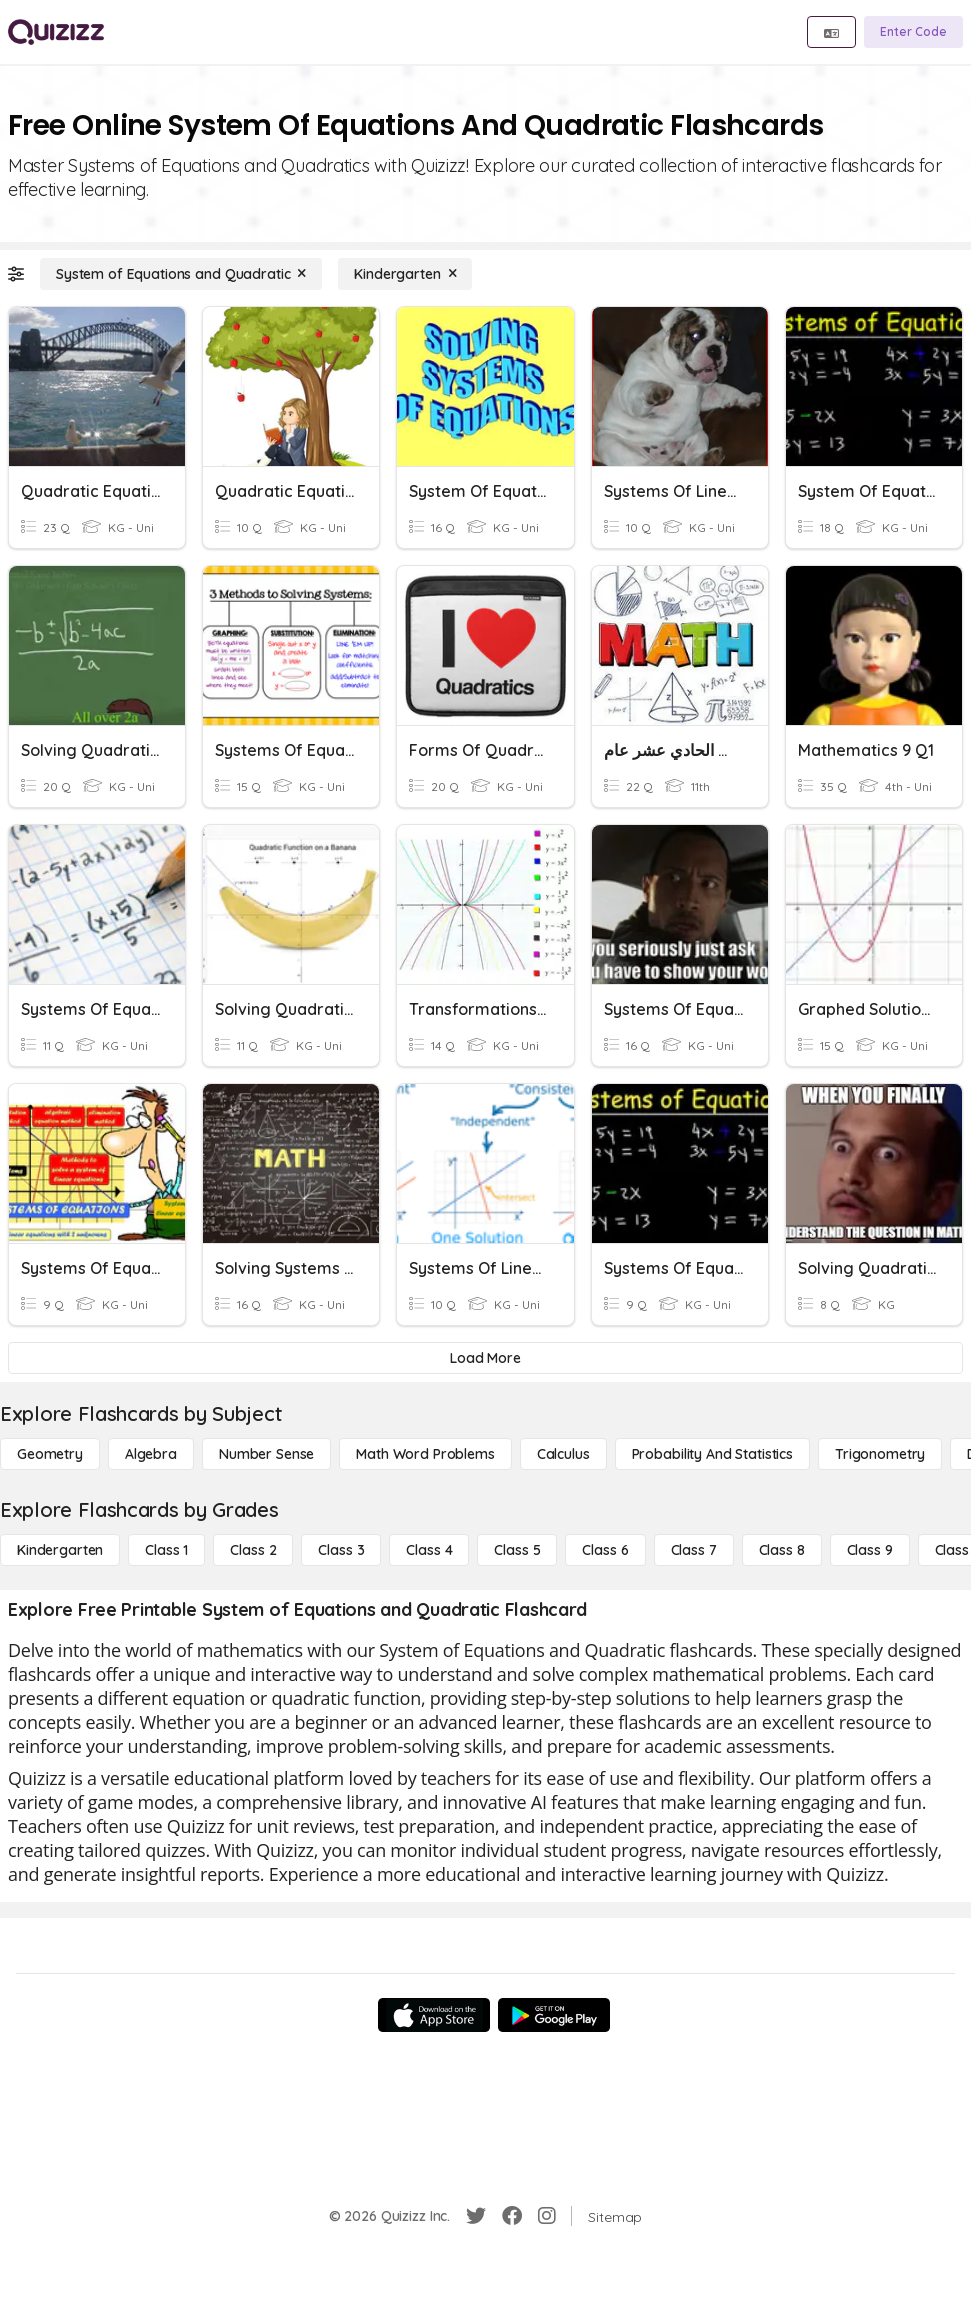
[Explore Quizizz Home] (56, 32)
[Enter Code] (913, 32)
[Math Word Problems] (425, 1454)
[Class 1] (166, 1550)
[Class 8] (782, 1550)
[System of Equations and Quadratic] (181, 274)
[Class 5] (517, 1550)
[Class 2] (253, 1550)
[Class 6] (605, 1550)
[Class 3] (341, 1550)
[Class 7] (694, 1550)
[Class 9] (870, 1550)
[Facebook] (512, 2216)
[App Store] (434, 2015)
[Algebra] (151, 1454)
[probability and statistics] (712, 1454)
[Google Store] (554, 2015)
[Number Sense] (266, 1454)
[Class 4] (429, 1550)
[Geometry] (50, 1454)
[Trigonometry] (880, 1454)
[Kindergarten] (405, 274)
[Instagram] (547, 2216)
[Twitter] (476, 2216)
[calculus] (563, 1454)
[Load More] (485, 1358)
